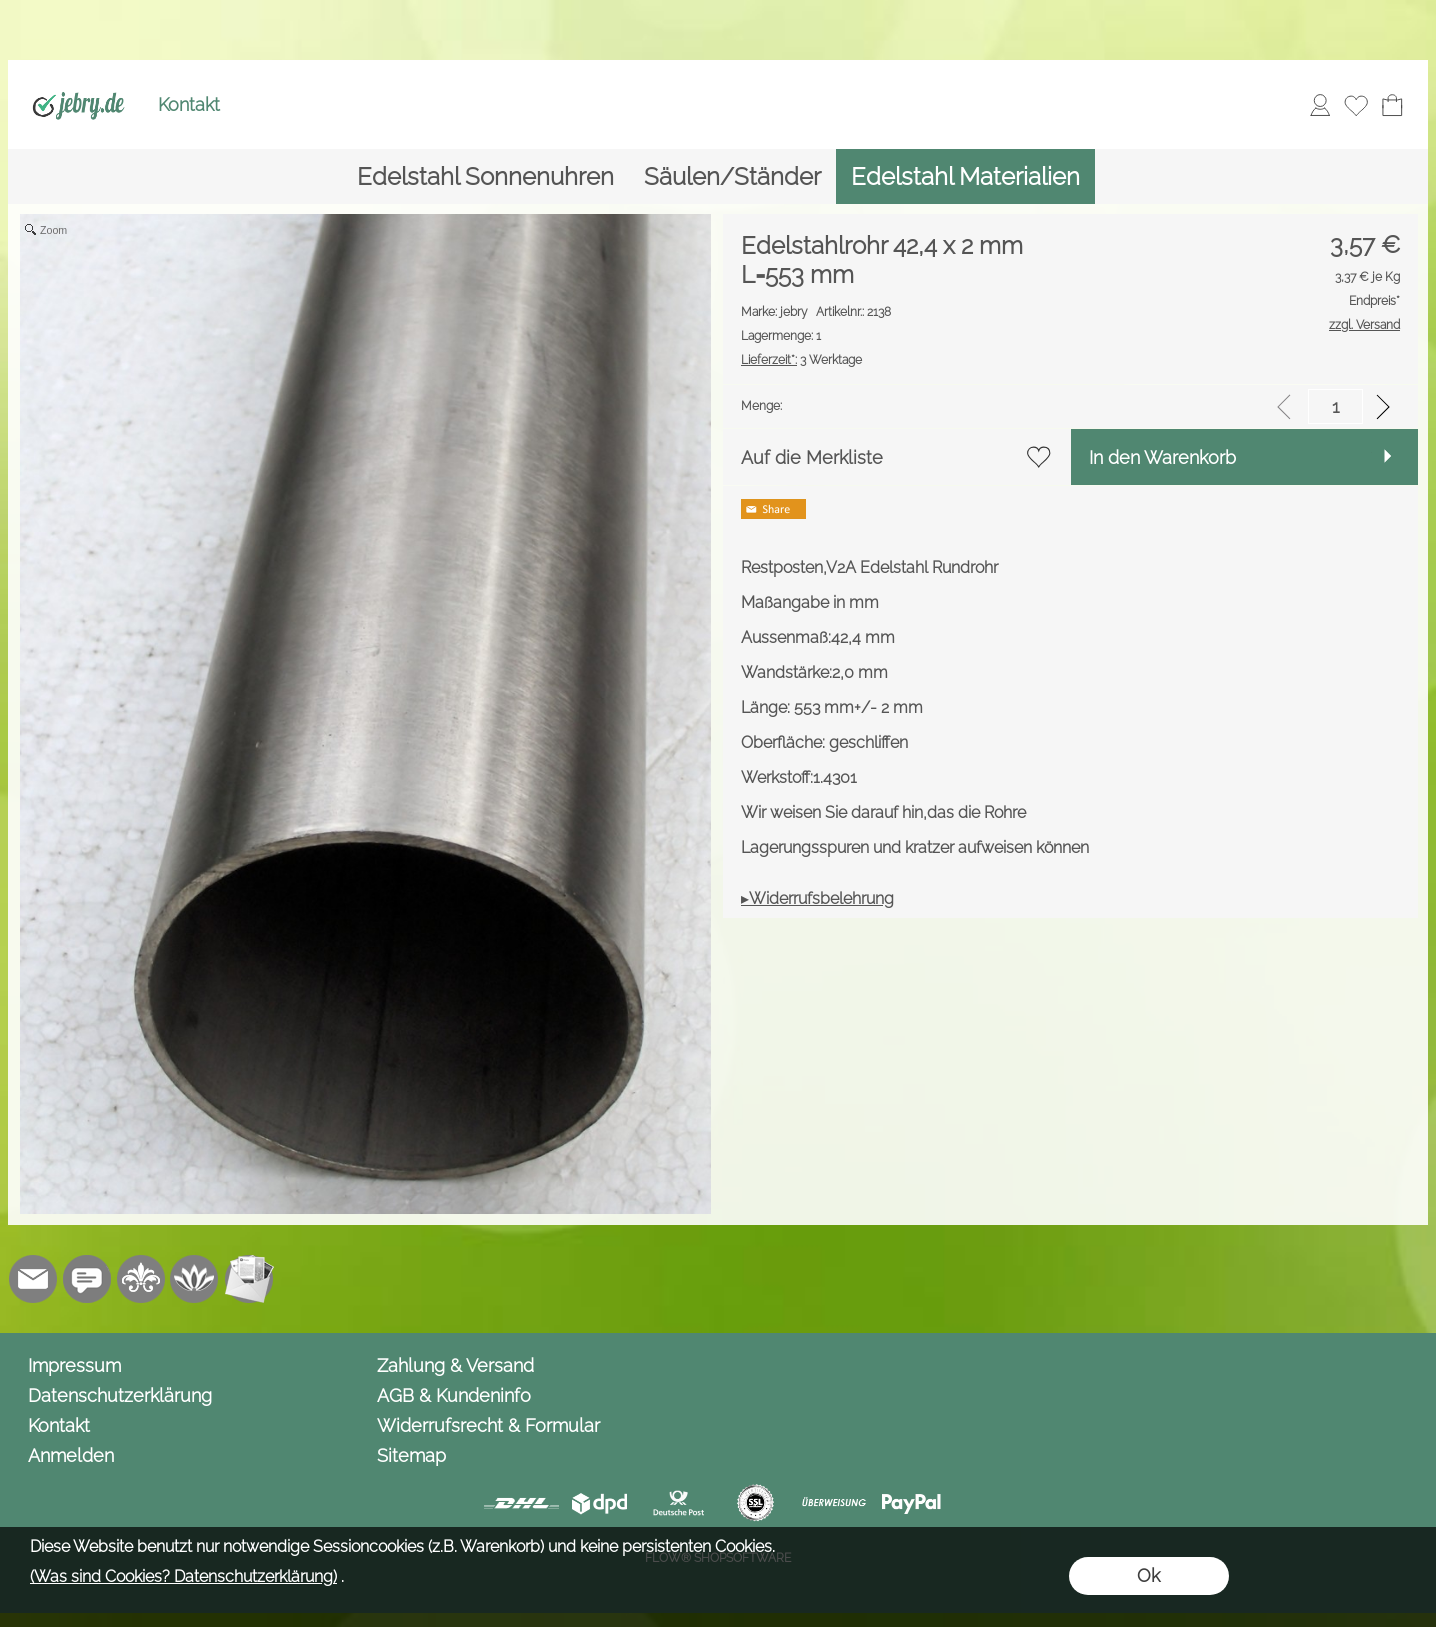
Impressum (74, 1365)
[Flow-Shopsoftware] (195, 1279)
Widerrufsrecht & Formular (488, 1425)
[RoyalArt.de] (141, 1279)
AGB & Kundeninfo (454, 1395)
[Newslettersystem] (249, 1279)
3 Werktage (801, 360)
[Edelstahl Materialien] (965, 176)
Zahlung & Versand (455, 1365)
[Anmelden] (1320, 105)
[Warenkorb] (1392, 105)
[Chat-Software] (87, 1279)
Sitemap (411, 1455)
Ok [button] (1148, 1575)
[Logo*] (78, 81)
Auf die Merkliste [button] (812, 457)
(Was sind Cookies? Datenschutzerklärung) (183, 1576)
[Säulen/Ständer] (732, 176)
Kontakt (189, 104)
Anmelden (71, 1455)
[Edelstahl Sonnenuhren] (485, 176)
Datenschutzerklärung (120, 1395)
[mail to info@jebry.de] (33, 1279)
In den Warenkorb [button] (1162, 457)
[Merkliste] (1356, 105)
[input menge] (1335, 406)
